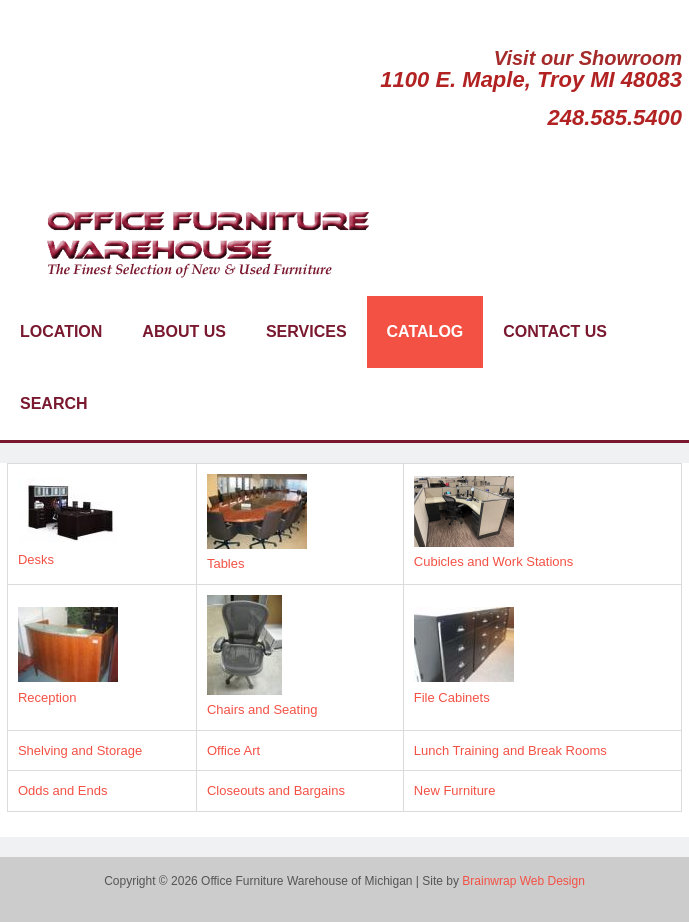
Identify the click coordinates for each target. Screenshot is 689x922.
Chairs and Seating (262, 709)
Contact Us (555, 331)
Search (54, 403)
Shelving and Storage (80, 750)
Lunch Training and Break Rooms (510, 750)
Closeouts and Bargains (276, 790)
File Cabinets (452, 697)
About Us (184, 331)
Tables (226, 563)
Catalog (425, 331)
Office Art (233, 750)
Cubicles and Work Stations (493, 561)
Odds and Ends (63, 790)
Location (61, 331)
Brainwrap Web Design (523, 881)
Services (306, 331)
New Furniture (455, 790)
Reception (47, 697)
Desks (36, 559)
